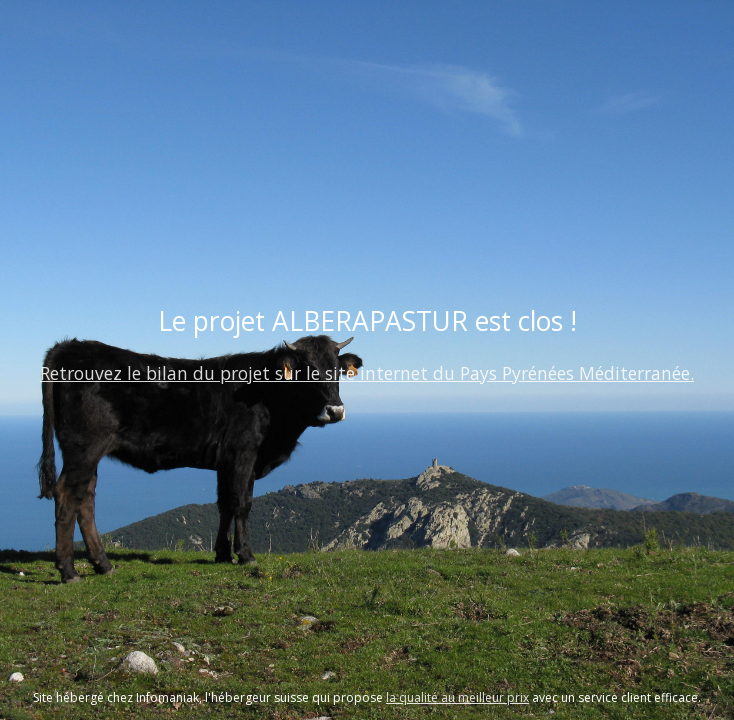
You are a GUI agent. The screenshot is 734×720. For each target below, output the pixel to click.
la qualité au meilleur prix (457, 697)
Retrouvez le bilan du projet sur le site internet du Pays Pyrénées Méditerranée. (367, 373)
